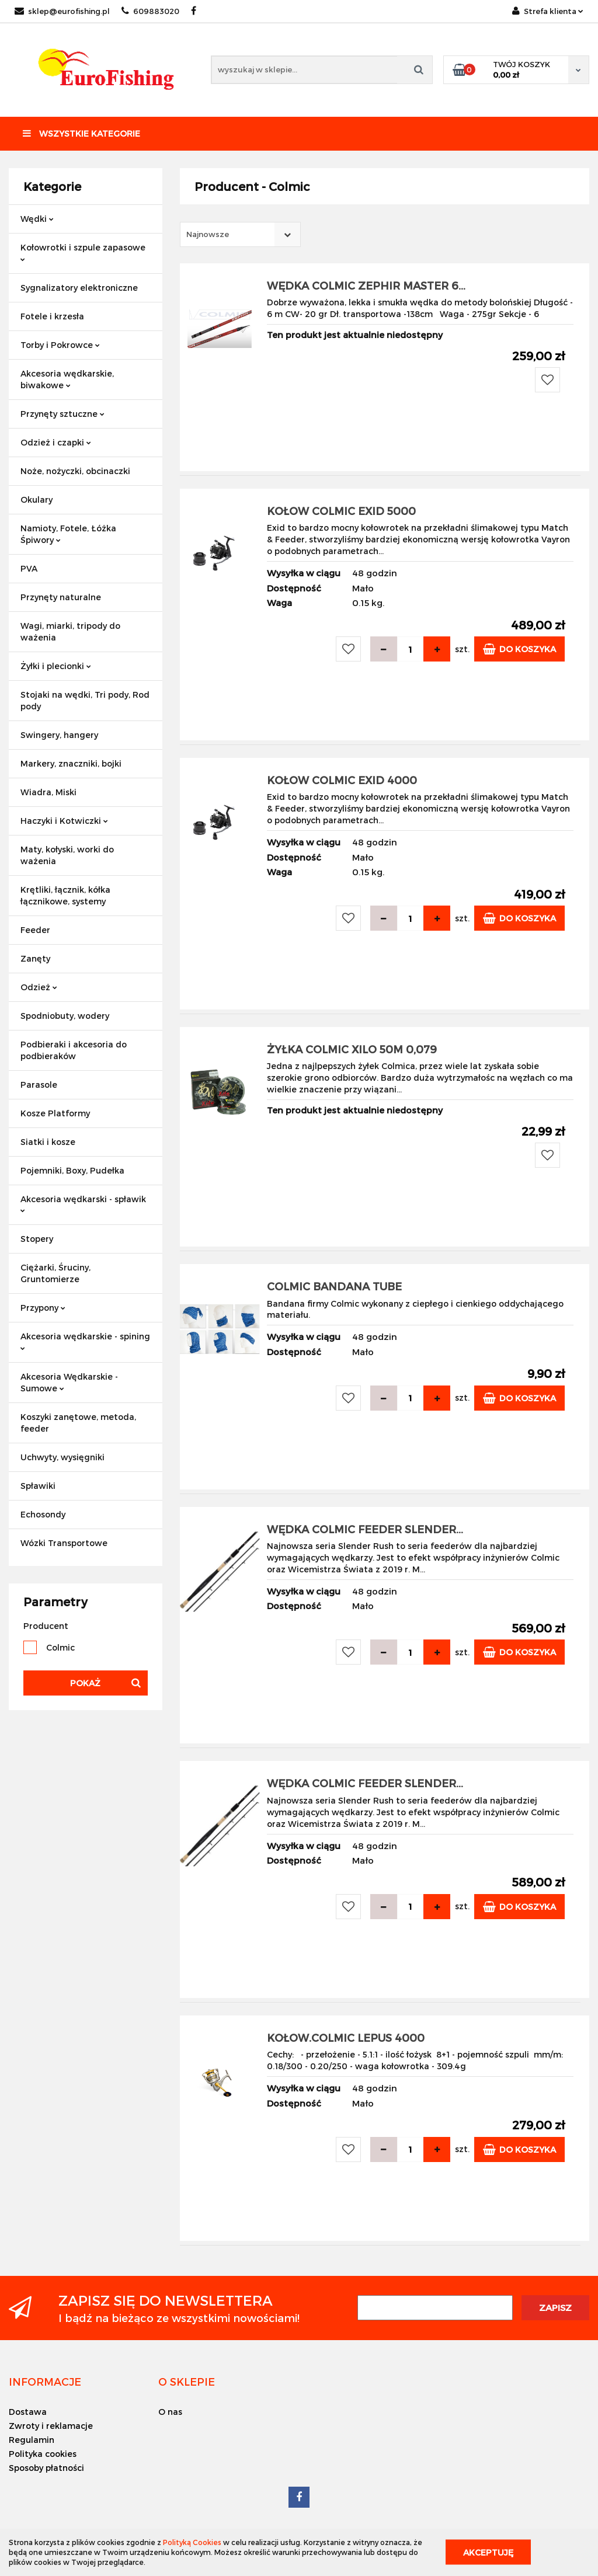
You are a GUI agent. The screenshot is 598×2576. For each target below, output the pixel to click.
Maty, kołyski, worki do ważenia (67, 855)
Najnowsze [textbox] (207, 234)
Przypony (42, 1308)
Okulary (36, 499)
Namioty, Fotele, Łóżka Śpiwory (68, 534)
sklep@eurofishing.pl (62, 11)
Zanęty (35, 958)
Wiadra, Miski (48, 792)
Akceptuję (488, 2552)
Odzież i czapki (55, 442)
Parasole (38, 1084)
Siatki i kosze (47, 1142)
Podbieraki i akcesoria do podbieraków (73, 1050)
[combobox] (240, 234)
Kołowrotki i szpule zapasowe (82, 252)
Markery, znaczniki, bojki (70, 763)
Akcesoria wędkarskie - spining (85, 1340)
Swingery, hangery (59, 735)
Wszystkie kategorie (81, 133)
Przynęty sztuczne (62, 414)
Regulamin (31, 2440)
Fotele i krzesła (52, 316)
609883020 (150, 11)
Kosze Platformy (55, 1113)
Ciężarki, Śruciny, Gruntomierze (55, 1273)
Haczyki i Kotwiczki (64, 821)
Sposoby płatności (46, 2468)
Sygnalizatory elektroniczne (79, 288)
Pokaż (85, 1683)
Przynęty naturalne (60, 597)
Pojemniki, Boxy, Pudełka (72, 1170)
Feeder (35, 930)
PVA (28, 568)
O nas (170, 2412)
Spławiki (37, 1486)
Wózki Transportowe (63, 1543)
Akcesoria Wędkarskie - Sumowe (69, 1382)
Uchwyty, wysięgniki (62, 1457)
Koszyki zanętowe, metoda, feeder (78, 1422)
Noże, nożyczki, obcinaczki (75, 471)
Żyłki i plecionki (55, 666)
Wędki (37, 219)
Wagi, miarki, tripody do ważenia (70, 631)
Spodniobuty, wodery (64, 1016)
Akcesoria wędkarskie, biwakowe (67, 379)
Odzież (38, 987)
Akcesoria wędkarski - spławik (83, 1203)
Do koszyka (519, 649)
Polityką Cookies (192, 2542)
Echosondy (42, 1514)
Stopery (36, 1239)
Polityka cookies (43, 2454)
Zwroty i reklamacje (51, 2426)
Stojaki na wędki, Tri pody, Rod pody (85, 700)
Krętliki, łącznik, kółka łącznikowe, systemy (65, 895)
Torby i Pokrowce (60, 345)
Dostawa (28, 2412)
